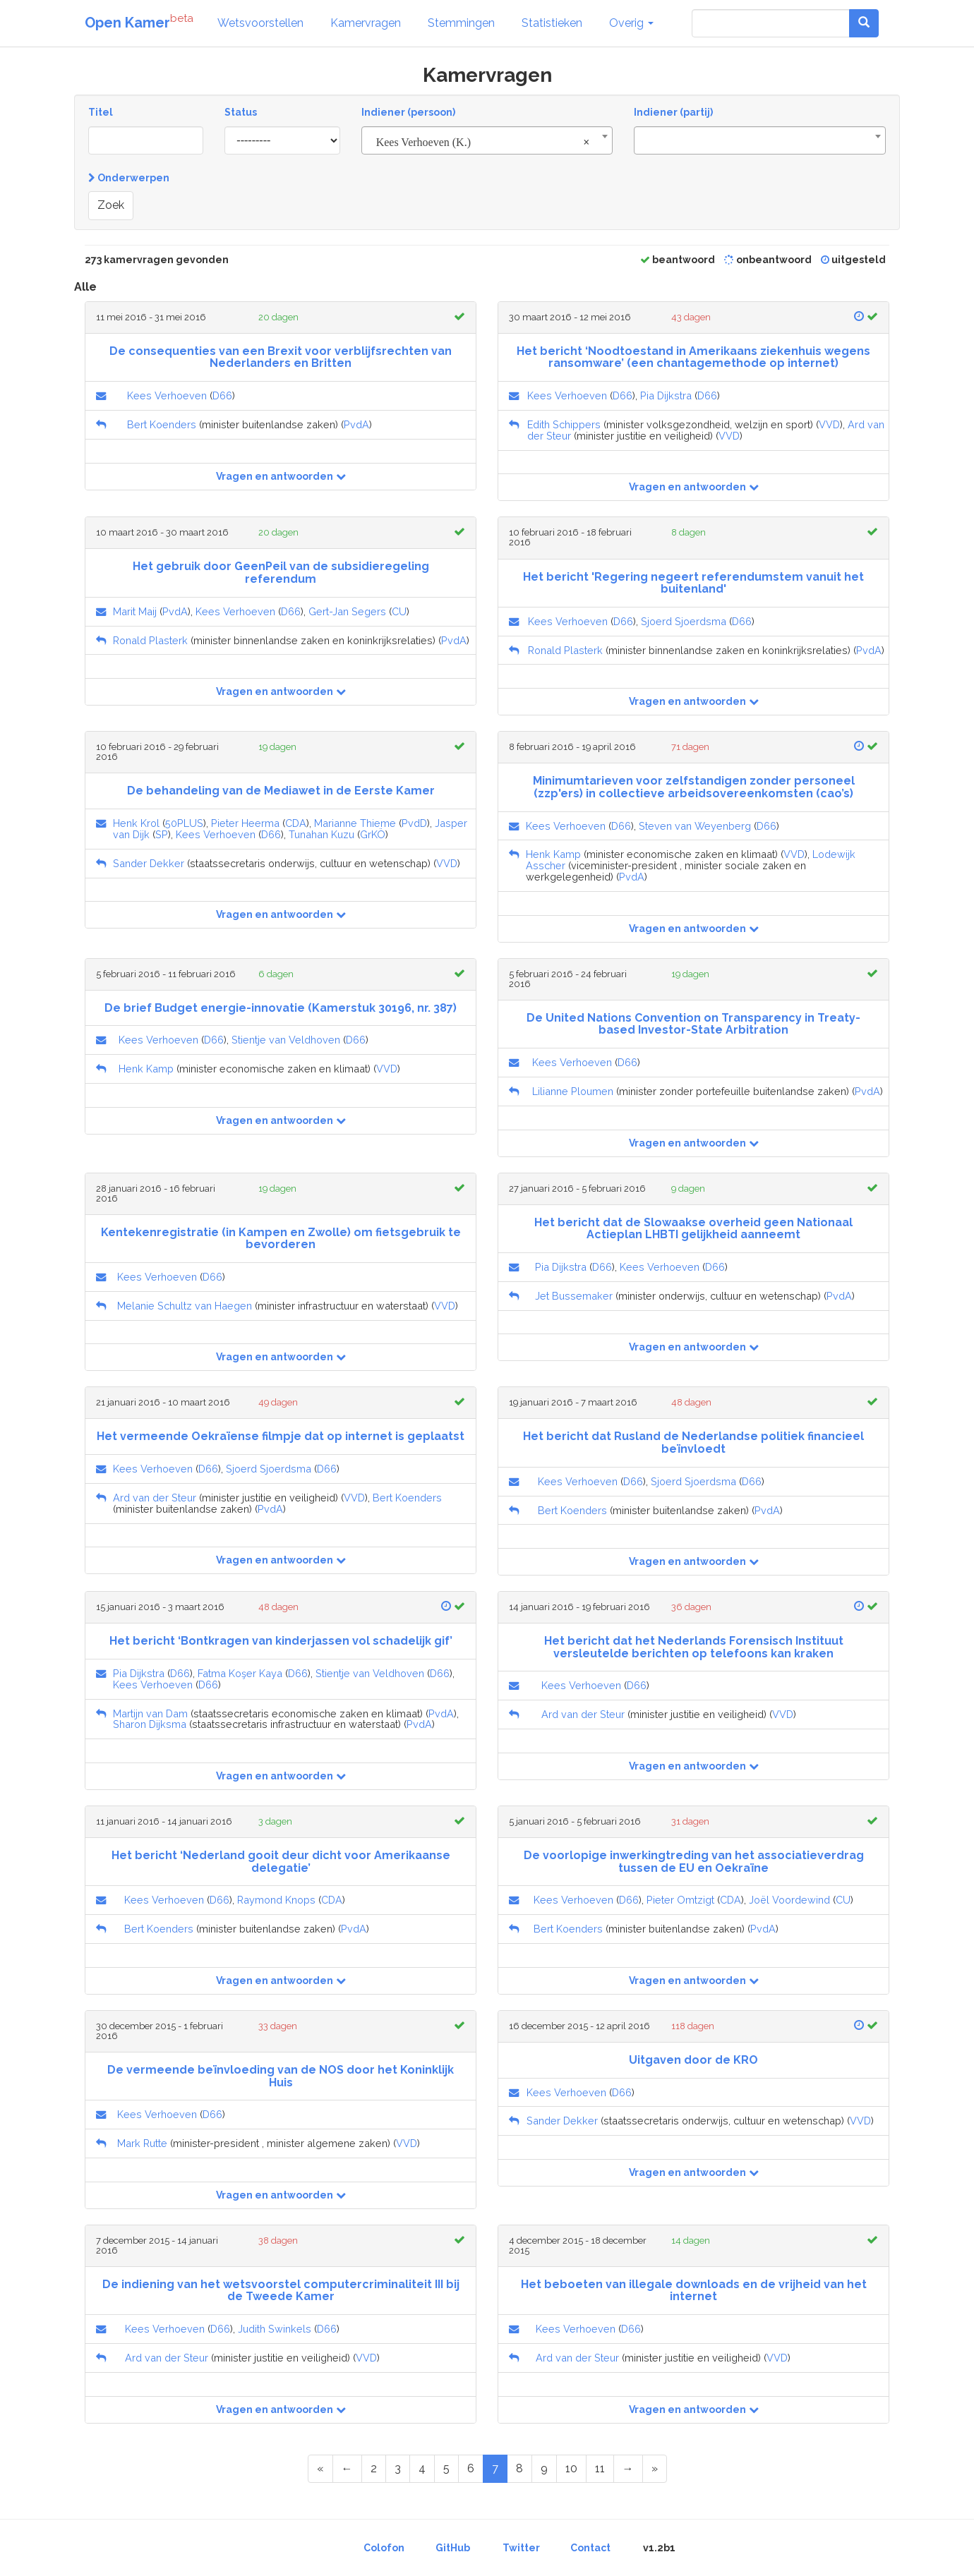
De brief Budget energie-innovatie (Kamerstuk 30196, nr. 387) (280, 1008)
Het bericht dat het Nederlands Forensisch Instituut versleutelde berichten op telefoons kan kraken (693, 1647)
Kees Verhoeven (167, 395)
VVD (829, 424)
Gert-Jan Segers (347, 611)
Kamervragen (365, 23)
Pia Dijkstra (666, 395)
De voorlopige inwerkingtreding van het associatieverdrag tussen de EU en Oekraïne (694, 1862)
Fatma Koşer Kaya (240, 1673)
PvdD (414, 823)
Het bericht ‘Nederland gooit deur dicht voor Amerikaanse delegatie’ (281, 1862)
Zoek (110, 205)
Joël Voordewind (789, 1900)
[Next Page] (628, 2469)
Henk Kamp (553, 854)
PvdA (356, 424)
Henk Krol (136, 823)
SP (161, 834)
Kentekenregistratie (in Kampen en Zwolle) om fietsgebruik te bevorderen (281, 1239)
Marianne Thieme (355, 823)
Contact (590, 2547)
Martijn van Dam (150, 1713)
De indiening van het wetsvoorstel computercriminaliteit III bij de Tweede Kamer (280, 2291)
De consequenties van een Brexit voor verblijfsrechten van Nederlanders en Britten (280, 357)
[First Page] (320, 2469)
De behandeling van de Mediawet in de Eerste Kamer (281, 790)
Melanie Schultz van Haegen (184, 1306)
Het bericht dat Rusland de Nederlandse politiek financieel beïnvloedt (693, 1442)
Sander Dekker (148, 863)
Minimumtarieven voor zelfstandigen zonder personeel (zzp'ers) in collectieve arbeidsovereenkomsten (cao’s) (694, 787)
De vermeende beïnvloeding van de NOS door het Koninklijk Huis (280, 2076)
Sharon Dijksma (149, 1724)
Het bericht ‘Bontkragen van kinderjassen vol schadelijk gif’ (280, 1640)
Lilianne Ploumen (572, 1091)
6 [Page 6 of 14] (470, 2468)
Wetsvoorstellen (260, 23)
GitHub (452, 2547)
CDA (295, 823)
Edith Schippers (564, 424)
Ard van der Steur (154, 1498)
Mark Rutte (142, 2143)
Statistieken (552, 23)
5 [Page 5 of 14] (446, 2468)
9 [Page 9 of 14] (544, 2468)
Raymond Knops (276, 1900)
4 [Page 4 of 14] (422, 2468)
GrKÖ (372, 834)
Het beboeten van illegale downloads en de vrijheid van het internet (694, 2291)
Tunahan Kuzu (321, 834)
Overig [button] (631, 23)
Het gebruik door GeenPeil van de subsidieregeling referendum (281, 573)
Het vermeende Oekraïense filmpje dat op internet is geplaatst (280, 1436)
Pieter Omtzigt (680, 1900)
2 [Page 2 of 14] (374, 2468)
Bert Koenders (161, 424)
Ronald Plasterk (150, 640)
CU (399, 611)
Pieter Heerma (245, 823)
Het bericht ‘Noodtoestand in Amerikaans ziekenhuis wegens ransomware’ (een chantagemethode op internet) (693, 357)
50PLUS (184, 823)
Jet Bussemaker (574, 1296)
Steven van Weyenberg (695, 826)
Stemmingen (461, 23)
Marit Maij (135, 611)
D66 (222, 395)
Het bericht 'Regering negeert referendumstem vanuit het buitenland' (693, 583)
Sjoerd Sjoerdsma (683, 621)
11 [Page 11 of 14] (600, 2468)
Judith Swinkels (274, 2329)
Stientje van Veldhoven (286, 1040)
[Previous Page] (347, 2469)
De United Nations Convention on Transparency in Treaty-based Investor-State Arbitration (693, 1024)
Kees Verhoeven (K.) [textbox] (483, 142)
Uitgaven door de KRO (693, 2060)
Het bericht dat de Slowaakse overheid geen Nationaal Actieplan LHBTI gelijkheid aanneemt (693, 1229)
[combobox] (487, 140)
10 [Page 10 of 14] (571, 2468)
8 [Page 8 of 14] (519, 2468)
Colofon (383, 2547)
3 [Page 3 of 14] (398, 2468)
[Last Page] (654, 2469)
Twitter (521, 2547)
